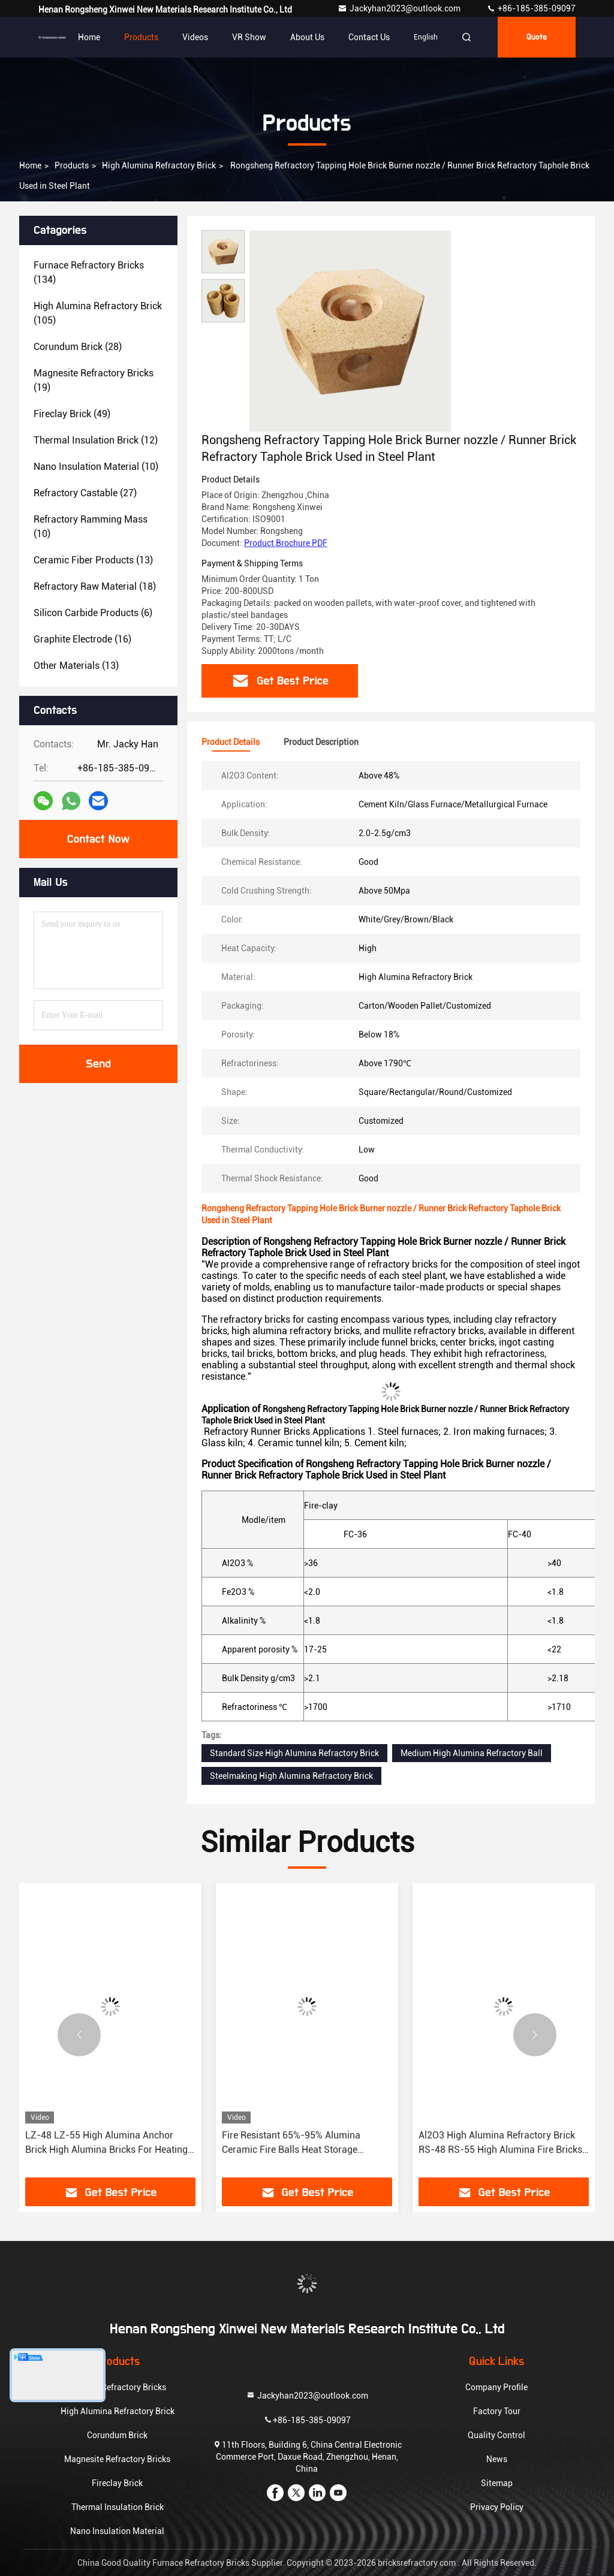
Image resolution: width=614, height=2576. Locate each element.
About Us (307, 37)
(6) (93, 613)
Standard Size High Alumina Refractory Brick (294, 1753)
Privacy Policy (496, 2507)
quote (536, 37)
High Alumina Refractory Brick (159, 165)
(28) (78, 346)
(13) (93, 560)
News (496, 2459)
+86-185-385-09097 (531, 8)
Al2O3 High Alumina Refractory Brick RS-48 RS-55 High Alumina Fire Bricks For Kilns (500, 2143)
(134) (89, 272)
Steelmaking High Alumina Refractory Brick (291, 1776)
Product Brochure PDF (285, 543)
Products (141, 37)
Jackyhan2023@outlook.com (400, 8)
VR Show (249, 37)
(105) (98, 313)
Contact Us (369, 37)
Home (89, 37)
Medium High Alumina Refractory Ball (472, 1753)
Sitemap (497, 2483)
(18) (95, 586)
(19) (94, 380)
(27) (85, 493)
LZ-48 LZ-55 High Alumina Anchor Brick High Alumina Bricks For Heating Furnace (106, 2143)
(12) (96, 440)
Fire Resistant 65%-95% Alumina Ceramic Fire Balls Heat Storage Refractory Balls (291, 2143)
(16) (82, 639)
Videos (195, 37)
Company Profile (496, 2387)
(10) (96, 466)
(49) (72, 414)
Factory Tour (496, 2411)
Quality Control (496, 2435)
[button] (79, 2034)
